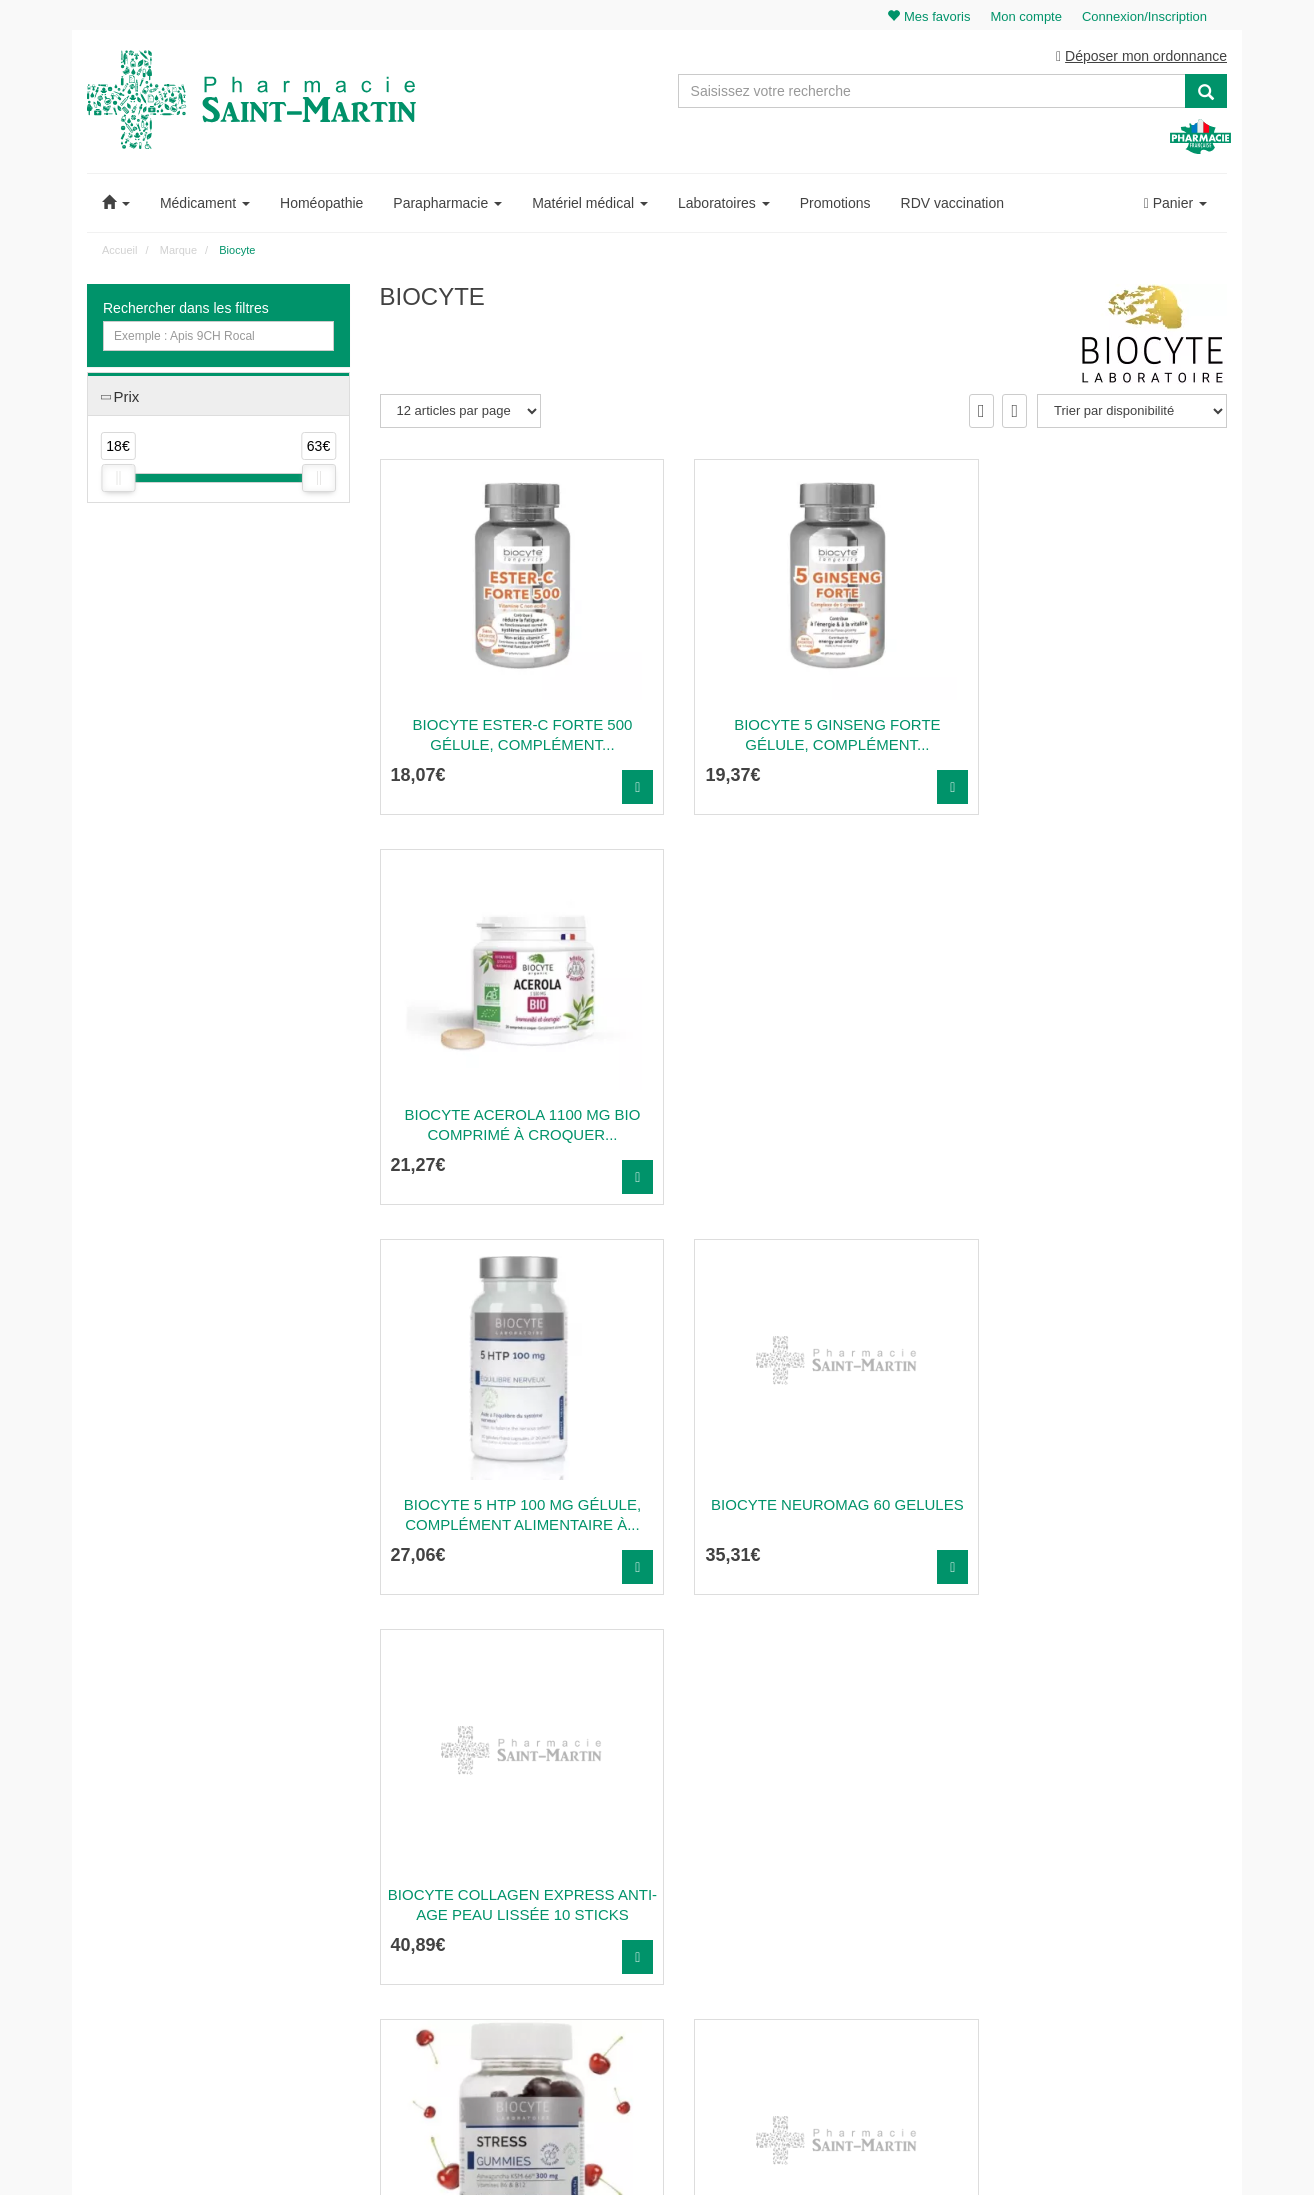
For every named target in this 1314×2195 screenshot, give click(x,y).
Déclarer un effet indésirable (845, 1905)
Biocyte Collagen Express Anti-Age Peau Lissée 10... (1096, 1125)
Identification (1095, 1817)
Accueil (119, 251)
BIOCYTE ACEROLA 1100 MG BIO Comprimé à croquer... (1096, 735)
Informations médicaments (840, 1883)
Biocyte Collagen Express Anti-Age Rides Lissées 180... (803, 1515)
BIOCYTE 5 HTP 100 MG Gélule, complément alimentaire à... (511, 1125)
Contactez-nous (812, 1796)
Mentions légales (815, 1926)
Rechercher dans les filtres (186, 309)
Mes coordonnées (1109, 1861)
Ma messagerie (1103, 1883)
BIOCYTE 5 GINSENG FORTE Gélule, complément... (804, 735)
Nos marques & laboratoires (454, 1974)
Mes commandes (1107, 1839)
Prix (126, 397)
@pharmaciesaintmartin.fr (472, 1817)
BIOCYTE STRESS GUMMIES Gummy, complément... (511, 1515)
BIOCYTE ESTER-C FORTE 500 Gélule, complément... (511, 735)
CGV (783, 1948)
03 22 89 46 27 (424, 1796)
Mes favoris (1092, 1905)
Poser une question (821, 1861)
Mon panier (1092, 1796)
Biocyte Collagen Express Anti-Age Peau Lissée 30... (1096, 1515)
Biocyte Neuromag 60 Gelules (803, 1125)
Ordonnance (803, 1839)
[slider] (118, 480)
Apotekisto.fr (878, 2151)
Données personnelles (829, 1970)
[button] (116, 204)
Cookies (791, 1992)
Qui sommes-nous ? (823, 1817)
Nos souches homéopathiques (460, 1952)
